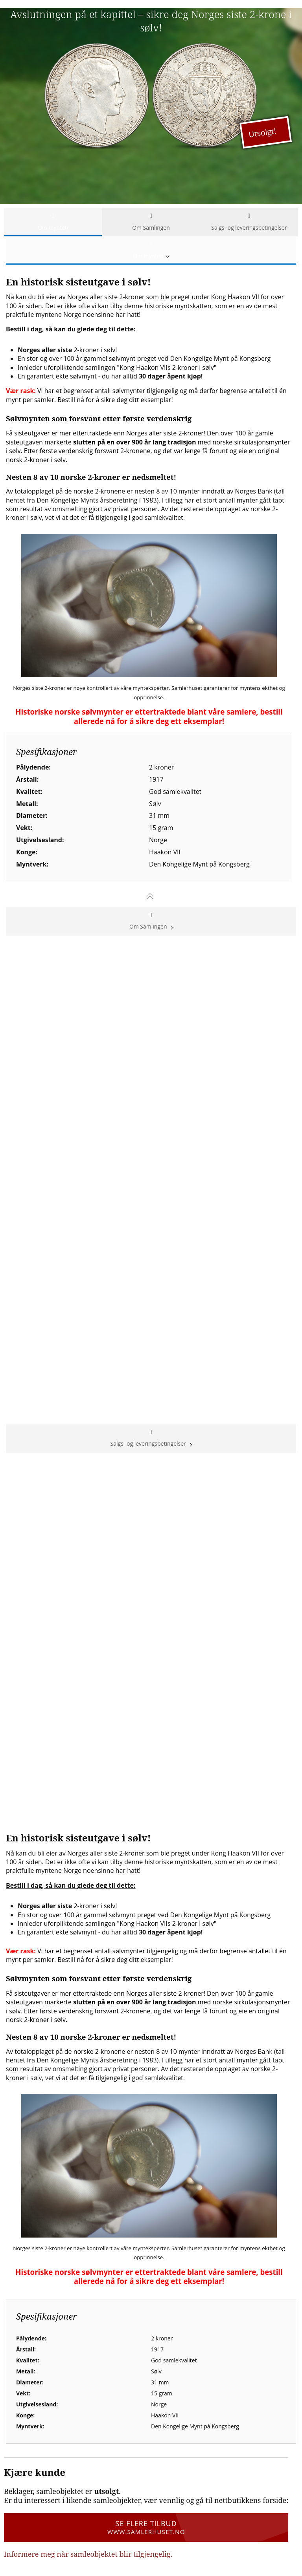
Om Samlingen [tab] (150, 222)
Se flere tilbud (146, 2527)
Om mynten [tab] (53, 222)
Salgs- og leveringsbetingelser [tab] (249, 222)
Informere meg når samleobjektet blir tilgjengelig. (88, 2554)
